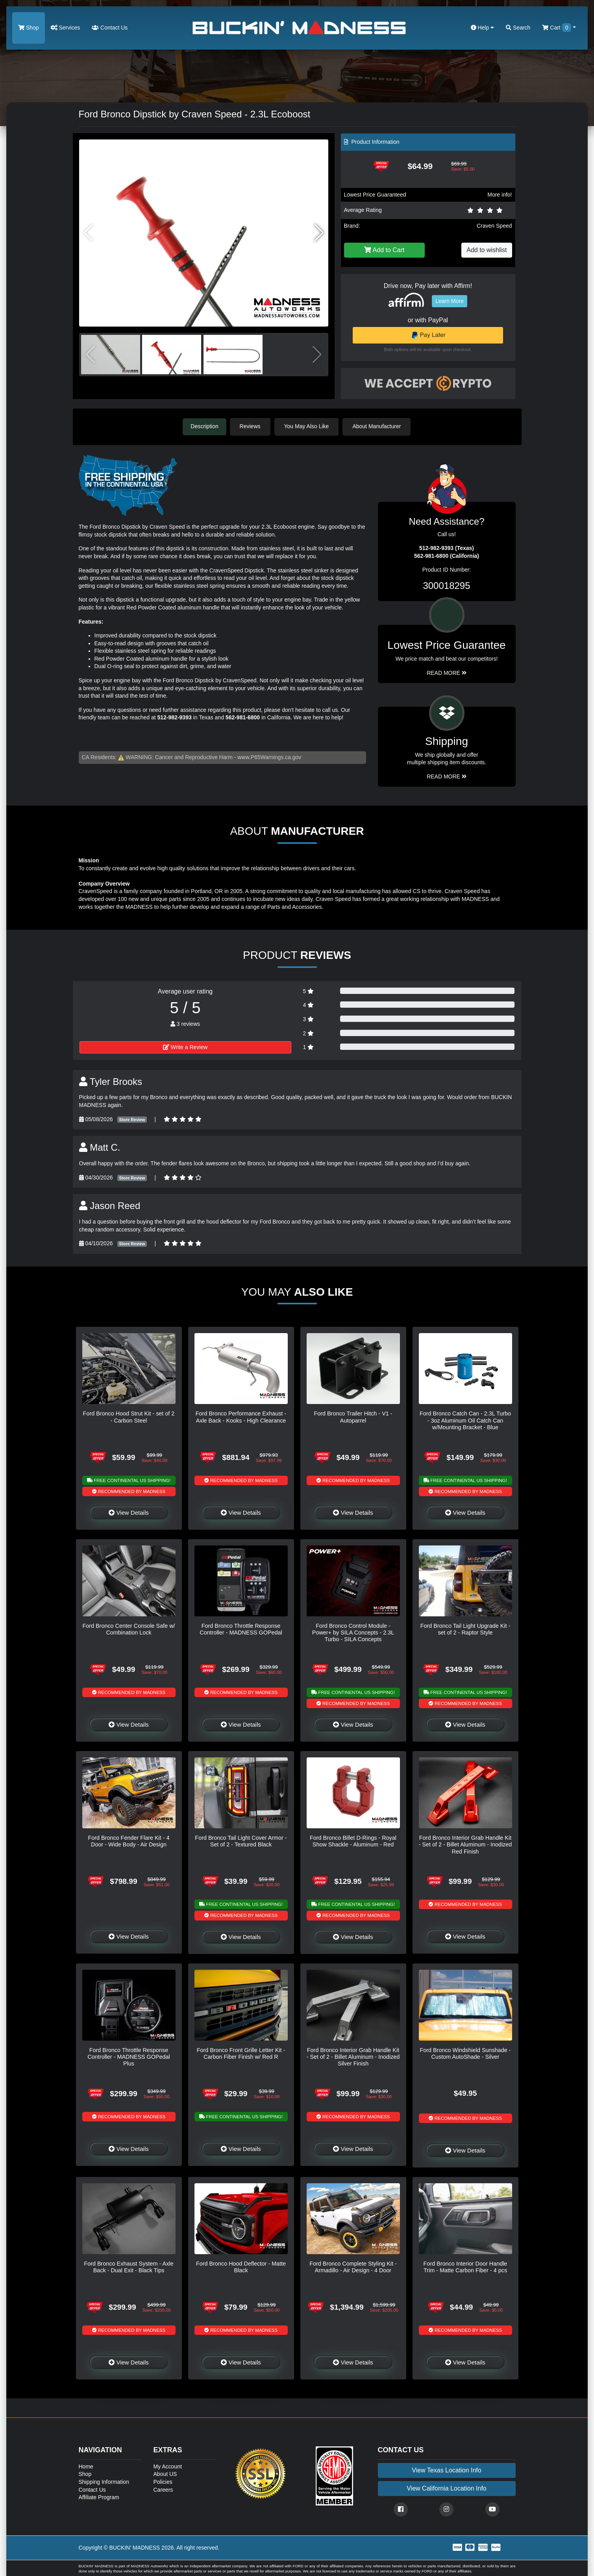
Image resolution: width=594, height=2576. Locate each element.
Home (86, 2466)
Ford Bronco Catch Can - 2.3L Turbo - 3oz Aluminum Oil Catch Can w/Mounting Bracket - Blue (465, 1420)
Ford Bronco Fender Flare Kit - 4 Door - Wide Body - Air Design (128, 1840)
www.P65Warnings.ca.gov (269, 756)
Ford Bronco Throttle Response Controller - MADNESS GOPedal (241, 1628)
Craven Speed (494, 226)
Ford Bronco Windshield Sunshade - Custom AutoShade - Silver (465, 2052)
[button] (319, 232)
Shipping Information (104, 2481)
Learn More (449, 301)
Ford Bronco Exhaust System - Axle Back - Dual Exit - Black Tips (128, 2266)
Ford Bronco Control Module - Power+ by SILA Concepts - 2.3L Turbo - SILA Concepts (353, 1632)
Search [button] (518, 27)
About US (165, 2473)
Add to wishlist (486, 250)
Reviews (252, 426)
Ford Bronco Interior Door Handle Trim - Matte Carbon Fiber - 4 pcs (465, 2266)
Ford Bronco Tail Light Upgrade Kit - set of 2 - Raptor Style (465, 1628)
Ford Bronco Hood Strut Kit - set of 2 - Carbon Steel (129, 1416)
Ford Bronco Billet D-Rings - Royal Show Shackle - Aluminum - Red (353, 1840)
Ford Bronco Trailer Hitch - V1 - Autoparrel (353, 1416)
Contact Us (110, 27)
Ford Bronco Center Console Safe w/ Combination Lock (128, 1628)
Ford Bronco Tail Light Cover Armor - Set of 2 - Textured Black (241, 1840)
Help (482, 27)
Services (65, 27)
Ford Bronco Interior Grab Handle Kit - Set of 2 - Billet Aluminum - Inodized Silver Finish (353, 2056)
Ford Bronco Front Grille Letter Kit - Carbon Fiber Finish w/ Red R (241, 2052)
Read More (446, 672)
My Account (168, 2466)
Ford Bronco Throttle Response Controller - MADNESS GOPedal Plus (128, 2056)
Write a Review (185, 1046)
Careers (163, 2489)
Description (204, 426)
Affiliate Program (99, 2496)
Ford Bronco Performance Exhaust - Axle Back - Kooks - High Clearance (241, 1416)
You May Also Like (309, 426)
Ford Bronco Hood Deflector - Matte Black (241, 2266)
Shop (28, 27)
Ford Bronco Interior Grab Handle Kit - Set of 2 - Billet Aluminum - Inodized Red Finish (465, 1844)
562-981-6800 (243, 716)
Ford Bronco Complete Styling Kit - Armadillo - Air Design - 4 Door (353, 2266)
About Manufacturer (379, 426)
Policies (163, 2481)
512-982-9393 (174, 716)
